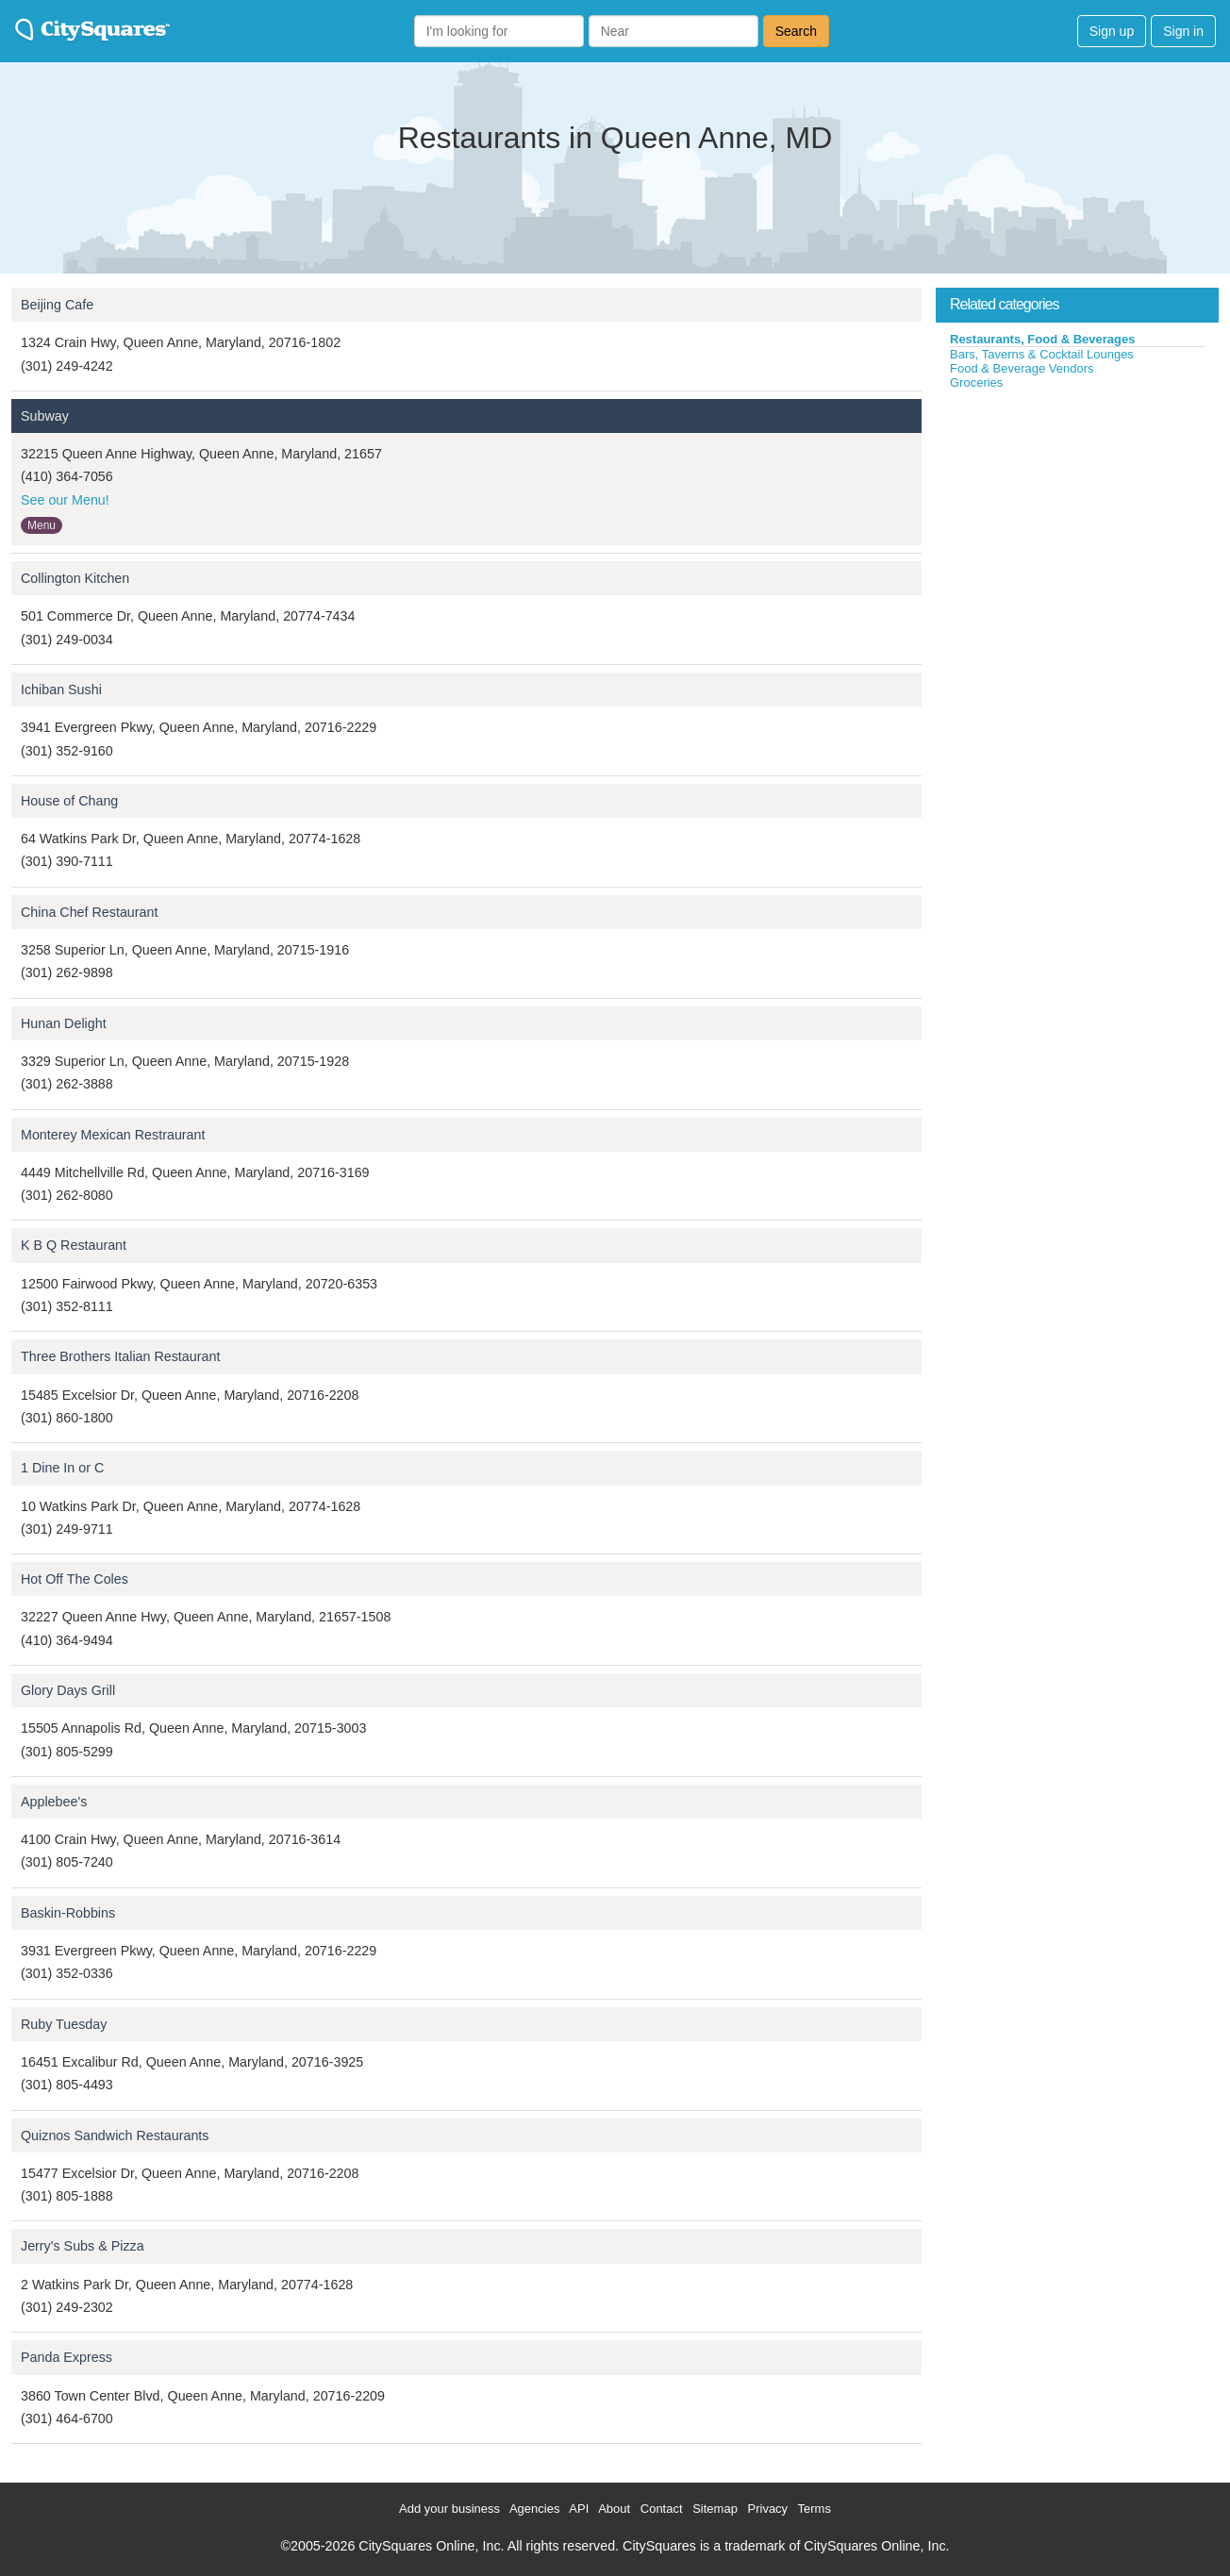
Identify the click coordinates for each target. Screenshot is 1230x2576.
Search (796, 31)
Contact (661, 2508)
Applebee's (54, 1801)
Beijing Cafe (57, 304)
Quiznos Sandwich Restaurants (114, 2135)
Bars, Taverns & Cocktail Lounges (1042, 354)
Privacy (768, 2508)
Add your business (449, 2508)
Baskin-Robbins (68, 1912)
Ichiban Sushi (61, 689)
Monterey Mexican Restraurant (113, 1134)
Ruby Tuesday (64, 2024)
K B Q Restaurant (73, 1245)
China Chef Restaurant (89, 912)
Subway (45, 416)
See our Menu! (65, 499)
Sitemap (715, 2508)
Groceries (976, 382)
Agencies (534, 2508)
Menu (41, 525)
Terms (814, 2508)
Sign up (1111, 31)
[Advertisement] (1077, 532)
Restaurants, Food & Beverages (1043, 339)
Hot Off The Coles (74, 1579)
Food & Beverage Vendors (1022, 368)
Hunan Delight (64, 1023)
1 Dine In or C (62, 1467)
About (614, 2508)
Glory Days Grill (68, 1690)
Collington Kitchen (75, 578)
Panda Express (66, 2357)
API (579, 2508)
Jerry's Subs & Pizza (82, 2245)
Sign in (1183, 31)
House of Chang (69, 800)
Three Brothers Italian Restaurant (120, 1356)
